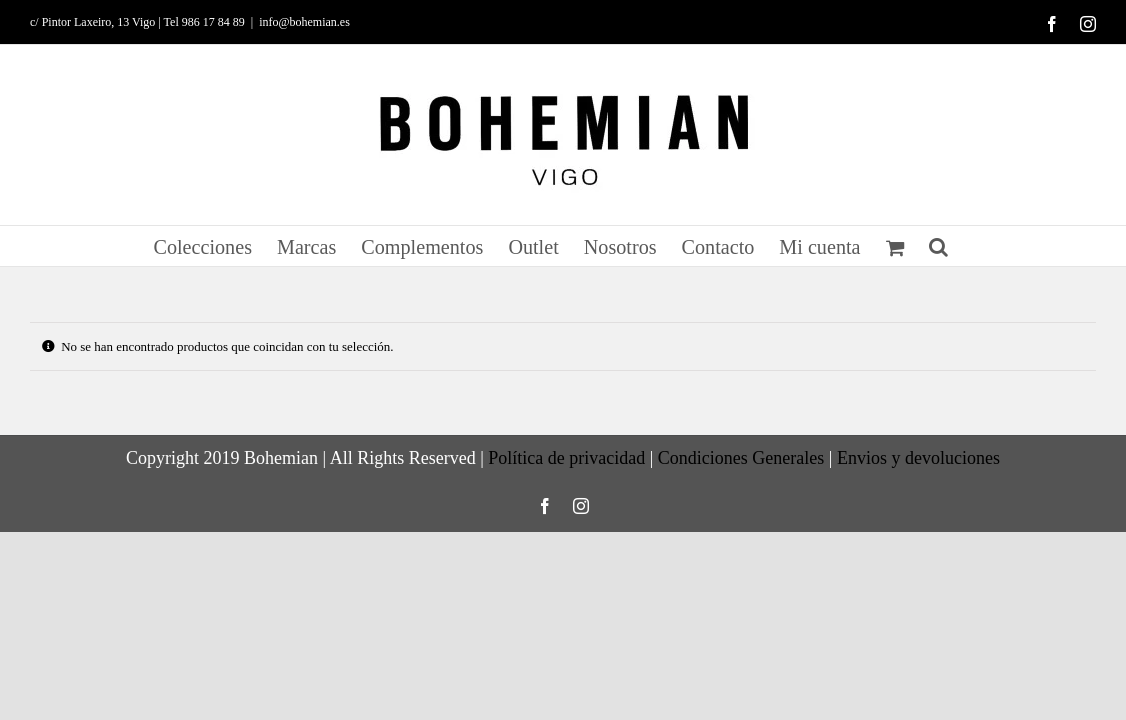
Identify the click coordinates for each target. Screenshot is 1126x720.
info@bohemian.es (304, 22)
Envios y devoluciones (918, 458)
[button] (970, 246)
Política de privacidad (566, 458)
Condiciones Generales (741, 458)
